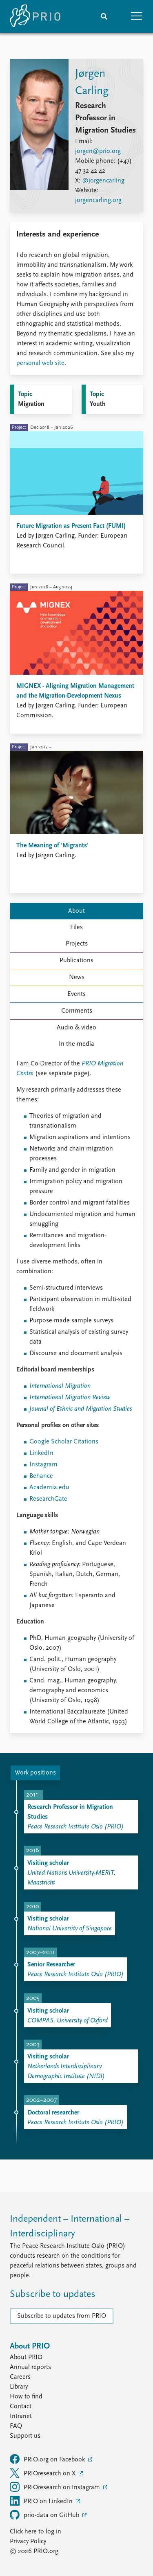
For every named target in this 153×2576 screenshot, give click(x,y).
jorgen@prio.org (98, 151)
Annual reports (30, 2367)
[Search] (104, 16)
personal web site (40, 363)
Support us (25, 2436)
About (76, 911)
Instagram (43, 1464)
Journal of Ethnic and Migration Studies (80, 1409)
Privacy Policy (28, 2541)
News (76, 977)
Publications (76, 960)
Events (76, 994)
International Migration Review (70, 1397)
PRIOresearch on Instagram (56, 2487)
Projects (77, 944)
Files (76, 927)
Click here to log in (35, 2532)
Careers (20, 2377)
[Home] (35, 16)
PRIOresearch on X (43, 2473)
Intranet (21, 2416)
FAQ (16, 2426)
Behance (41, 1476)
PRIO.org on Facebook (48, 2459)
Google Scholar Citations (63, 1442)
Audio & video (76, 1028)
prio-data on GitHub (45, 2515)
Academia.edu (49, 1487)
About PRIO (26, 2357)
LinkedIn (41, 1453)
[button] (136, 16)
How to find (26, 2397)
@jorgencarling (103, 181)
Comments (76, 1011)
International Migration (60, 1386)
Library (19, 2387)
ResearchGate (48, 1499)
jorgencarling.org (98, 200)
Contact (20, 2406)
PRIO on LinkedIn (42, 2501)
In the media (76, 1044)
